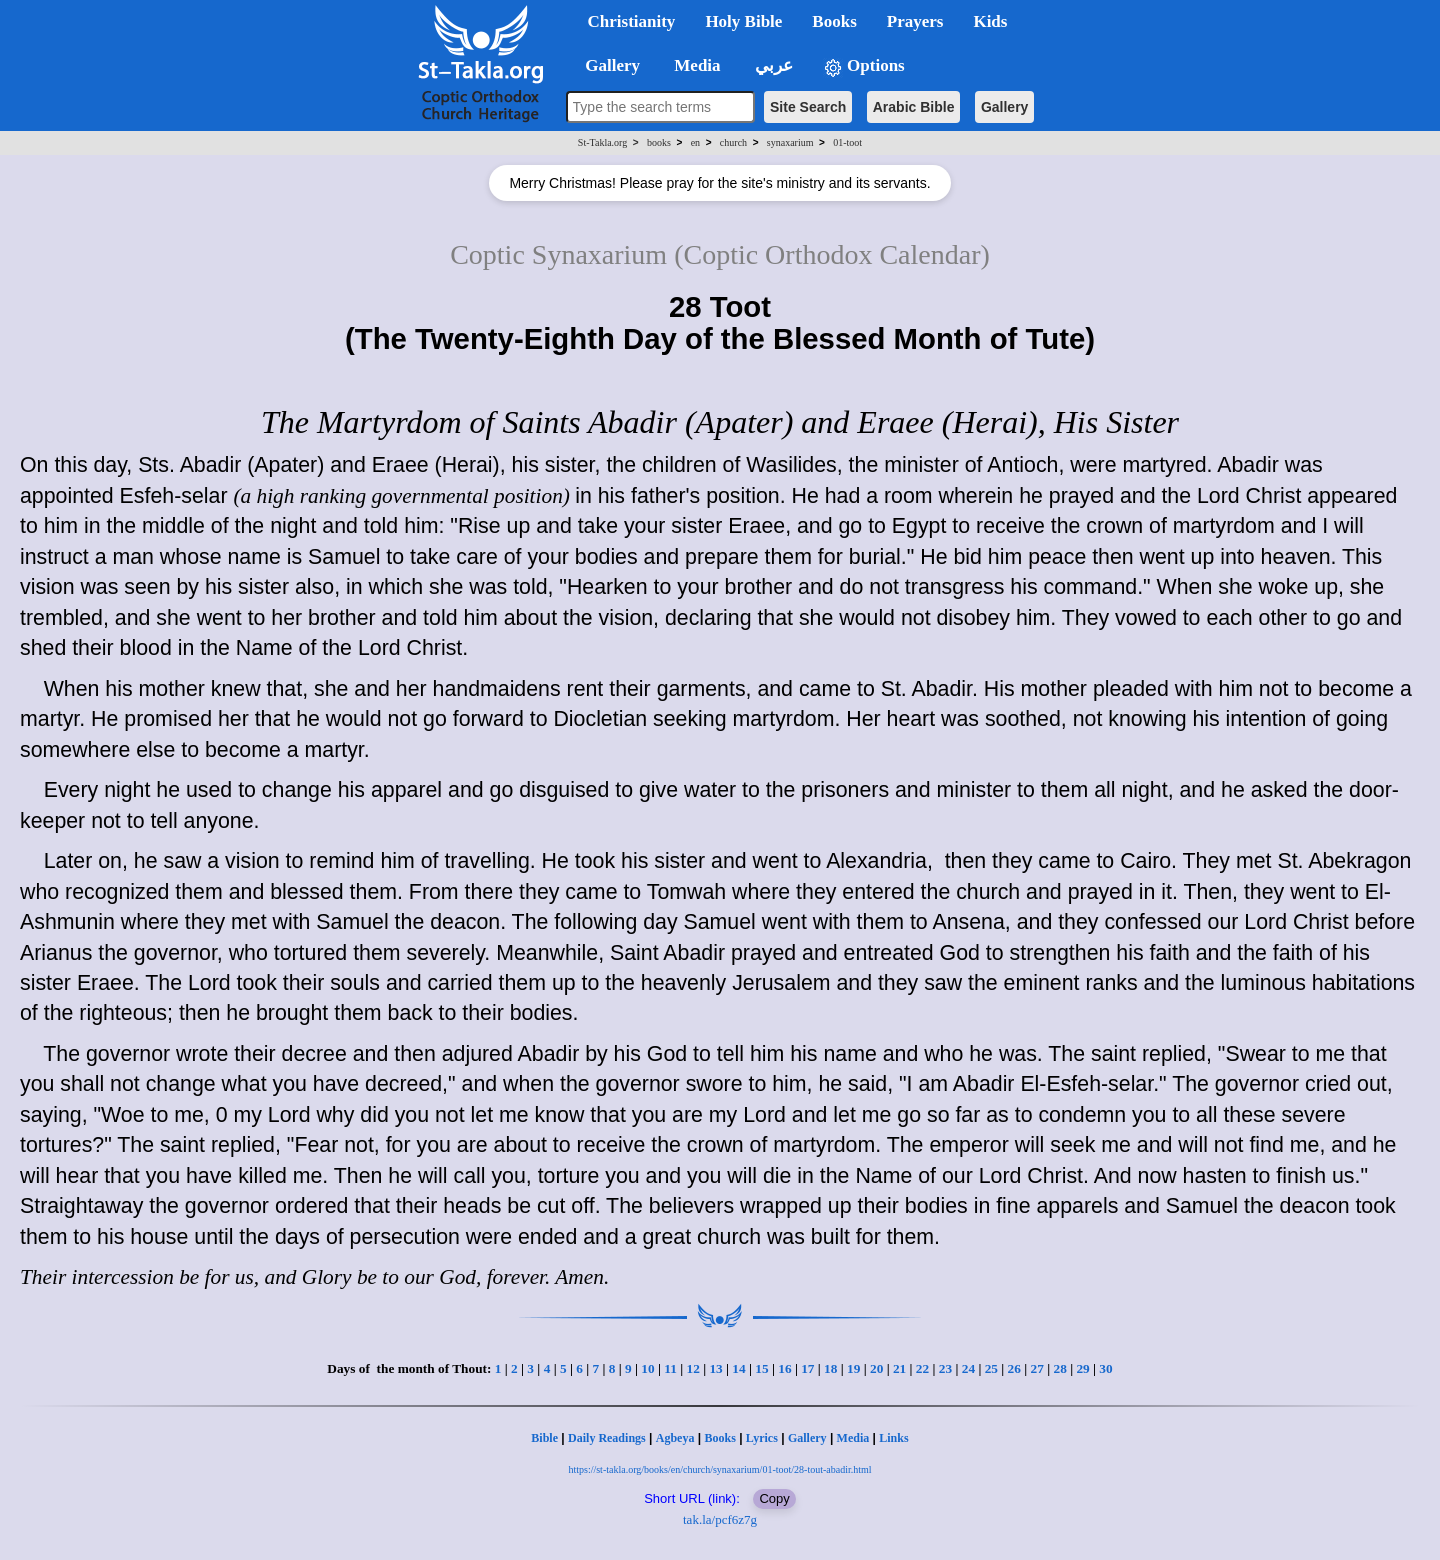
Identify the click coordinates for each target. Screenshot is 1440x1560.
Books (719, 1438)
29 (1082, 1368)
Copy (774, 1498)
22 (922, 1368)
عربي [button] (772, 65)
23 (945, 1368)
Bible (544, 1438)
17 (807, 1368)
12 (692, 1368)
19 (853, 1368)
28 (1059, 1368)
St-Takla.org (602, 142)
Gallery (1004, 107)
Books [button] (834, 21)
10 (647, 1368)
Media (853, 1438)
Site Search (808, 107)
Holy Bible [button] (743, 21)
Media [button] (695, 65)
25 (991, 1368)
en (695, 142)
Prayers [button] (915, 21)
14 (738, 1368)
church (733, 142)
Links (893, 1438)
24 (968, 1368)
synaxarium (790, 142)
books (659, 142)
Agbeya (675, 1438)
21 (899, 1368)
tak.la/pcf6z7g (720, 1519)
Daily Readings (607, 1438)
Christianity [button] (632, 21)
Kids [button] (990, 21)
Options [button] (864, 66)
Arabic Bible (914, 107)
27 (1037, 1368)
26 (1014, 1368)
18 (830, 1368)
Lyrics (762, 1438)
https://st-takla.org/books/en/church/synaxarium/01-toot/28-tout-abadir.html (719, 1469)
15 (761, 1368)
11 (670, 1368)
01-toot (847, 142)
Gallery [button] (607, 65)
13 (715, 1368)
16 (784, 1368)
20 (876, 1368)
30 (1105, 1368)
